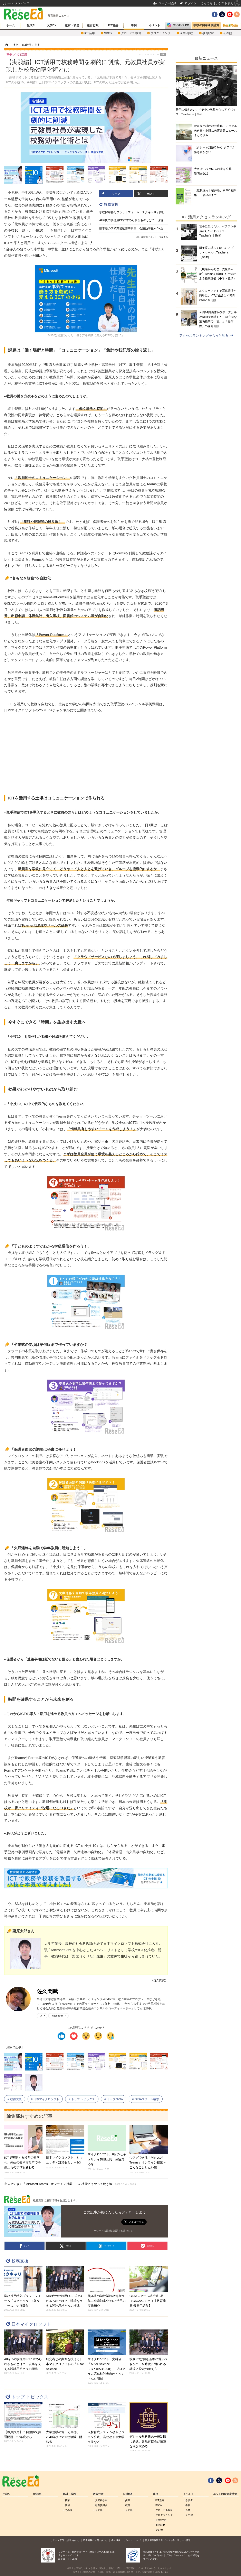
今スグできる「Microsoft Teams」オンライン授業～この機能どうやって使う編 (70, 2184)
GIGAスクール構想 (147, 2099)
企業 (187, 2510)
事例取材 (208, 33)
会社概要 (115, 2540)
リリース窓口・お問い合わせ (65, 2540)
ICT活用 (89, 33)
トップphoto (115, 2099)
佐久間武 (47, 1991)
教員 (187, 2505)
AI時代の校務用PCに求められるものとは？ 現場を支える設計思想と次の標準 (149, 220)
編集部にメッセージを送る (154, 237)
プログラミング (161, 33)
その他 (227, 33)
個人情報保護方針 (154, 2540)
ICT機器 (113, 25)
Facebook (57, 2015)
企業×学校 (186, 33)
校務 (67, 2505)
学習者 (189, 2500)
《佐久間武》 (159, 1980)
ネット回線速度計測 (225, 2494)
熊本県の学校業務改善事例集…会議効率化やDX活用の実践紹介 (139, 228)
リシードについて (133, 2540)
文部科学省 (101, 2500)
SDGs (108, 33)
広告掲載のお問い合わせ (95, 2540)
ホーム (10, 25)
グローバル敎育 (131, 33)
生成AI (31, 25)
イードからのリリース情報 (177, 2540)
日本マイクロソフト (46, 2099)
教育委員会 (101, 2505)
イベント (154, 25)
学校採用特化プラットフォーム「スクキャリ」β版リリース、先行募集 (144, 212)
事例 (134, 25)
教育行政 (92, 25)
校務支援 (111, 204)
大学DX (51, 25)
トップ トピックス (83, 2099)
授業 (67, 2500)
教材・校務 (72, 25)
